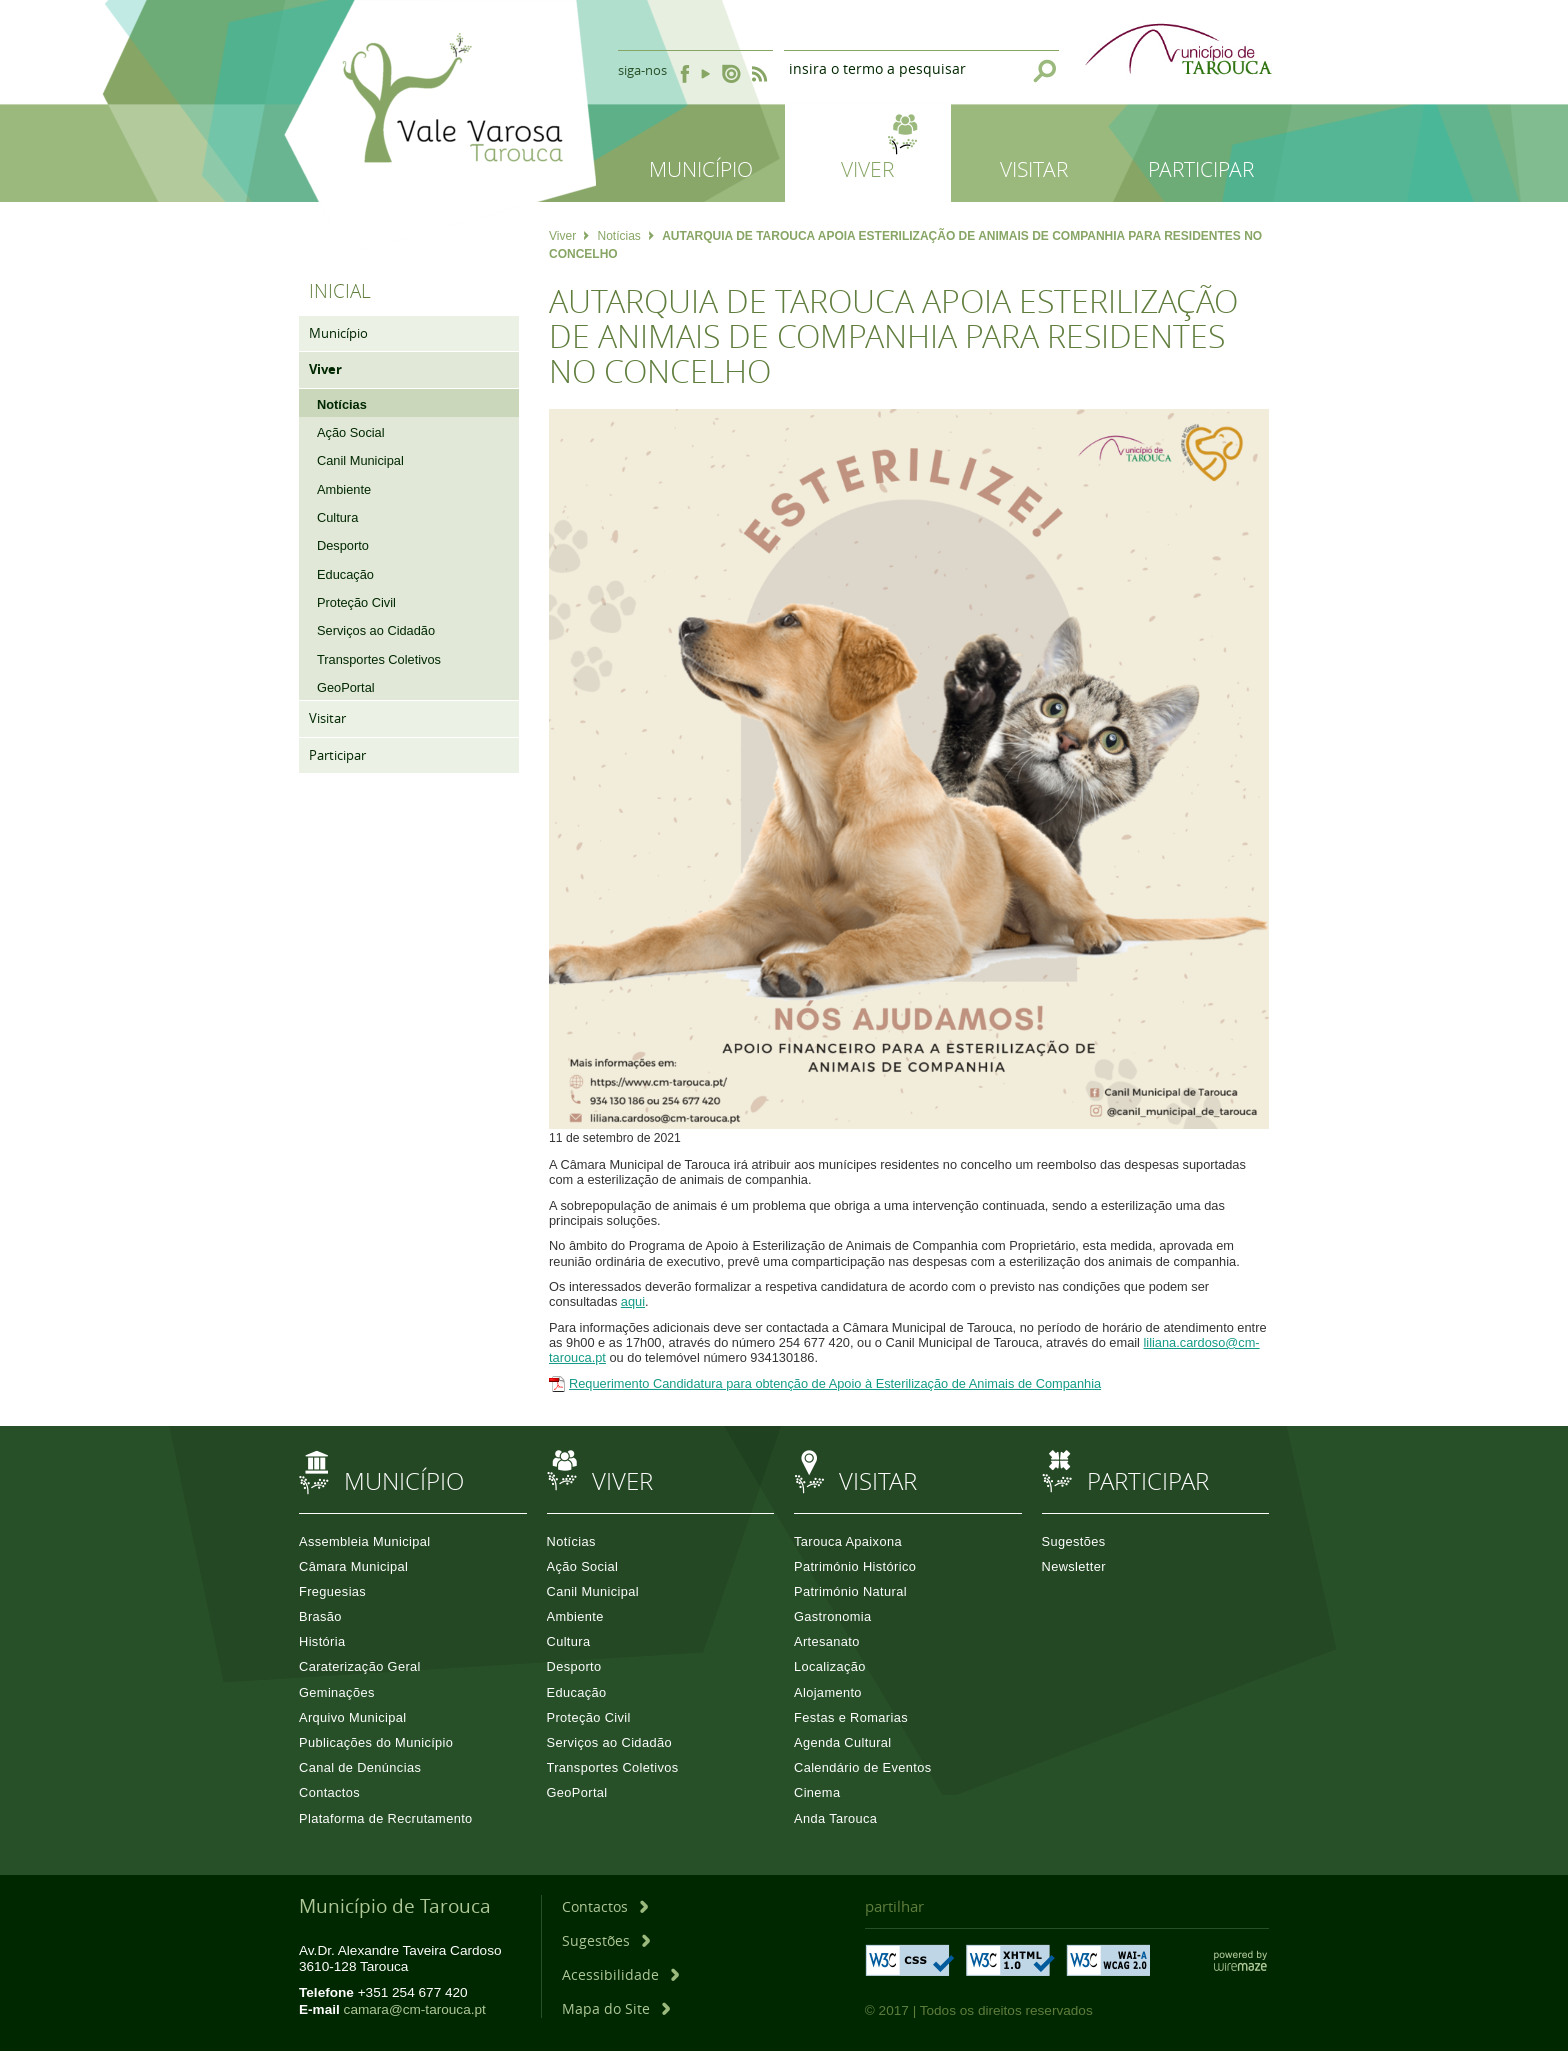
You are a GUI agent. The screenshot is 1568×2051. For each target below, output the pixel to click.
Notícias (625, 236)
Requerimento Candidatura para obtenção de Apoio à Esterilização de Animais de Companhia (835, 1383)
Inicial (340, 291)
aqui (633, 1301)
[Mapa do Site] (616, 2008)
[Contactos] (605, 1906)
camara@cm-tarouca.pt (415, 2009)
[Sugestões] (606, 1940)
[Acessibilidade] (620, 1974)
